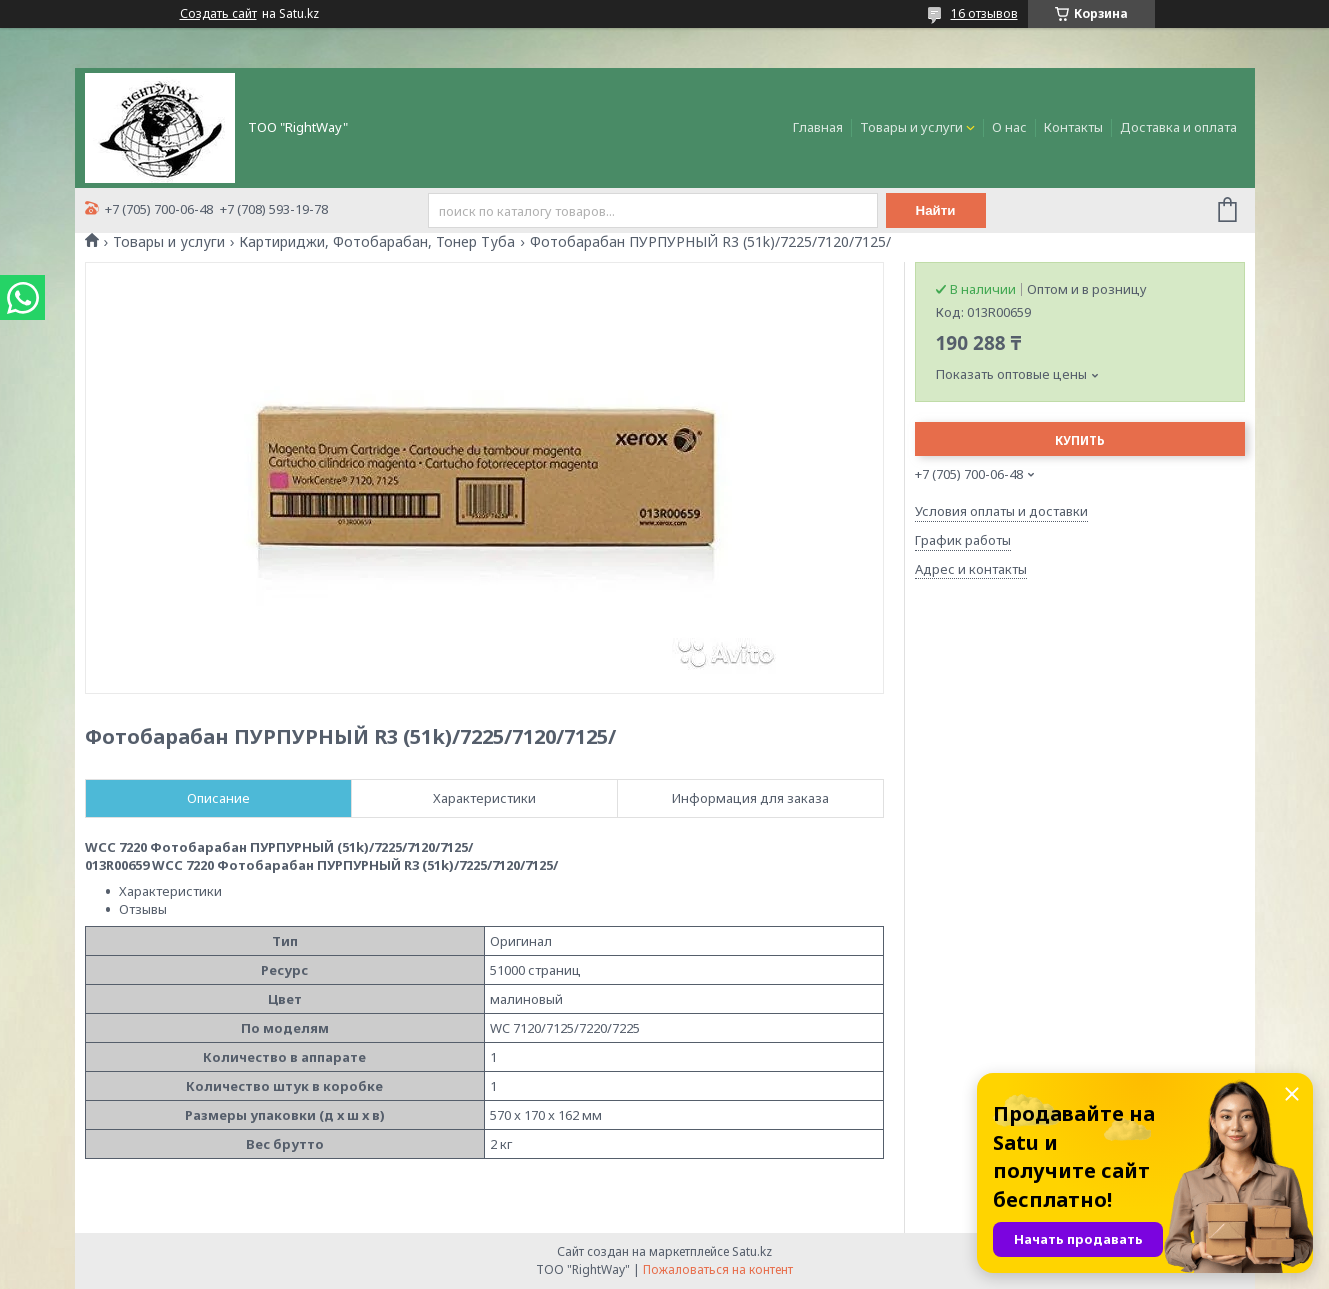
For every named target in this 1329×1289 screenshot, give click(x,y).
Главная (818, 127)
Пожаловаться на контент (718, 1269)
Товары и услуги (911, 127)
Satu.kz (752, 1251)
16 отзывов (984, 13)
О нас (1009, 127)
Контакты (1073, 127)
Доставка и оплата (1178, 127)
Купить (1080, 440)
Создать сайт (218, 14)
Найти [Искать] (936, 210)
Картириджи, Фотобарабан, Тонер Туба (377, 242)
